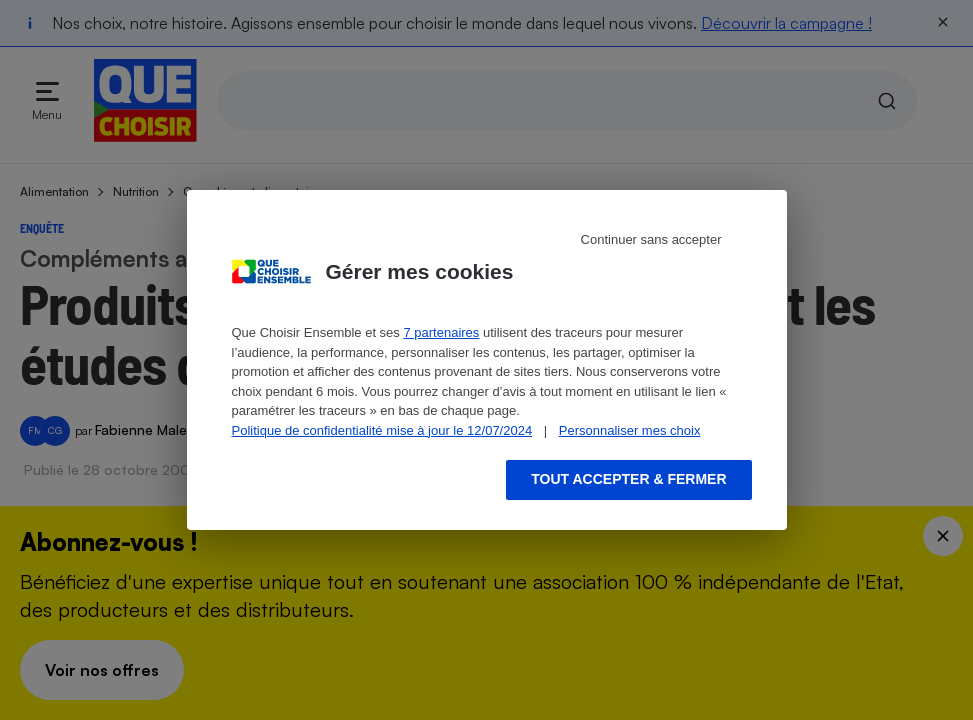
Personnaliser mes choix (630, 430)
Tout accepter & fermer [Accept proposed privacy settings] (628, 479)
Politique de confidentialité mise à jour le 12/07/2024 (382, 430)
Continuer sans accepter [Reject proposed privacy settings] (651, 239)
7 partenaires (441, 332)
